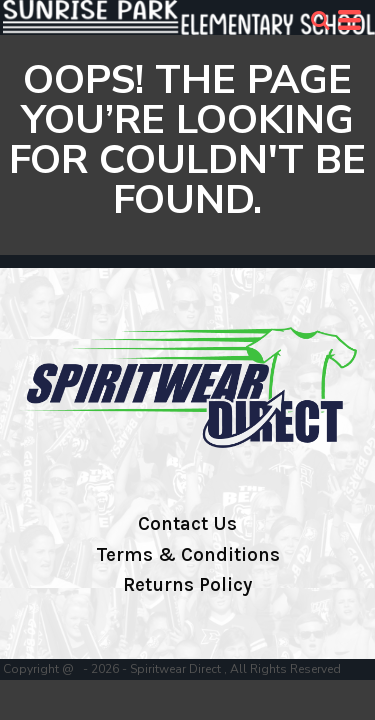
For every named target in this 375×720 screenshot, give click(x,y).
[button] (320, 20)
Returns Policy (187, 585)
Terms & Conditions (188, 555)
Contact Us (187, 524)
